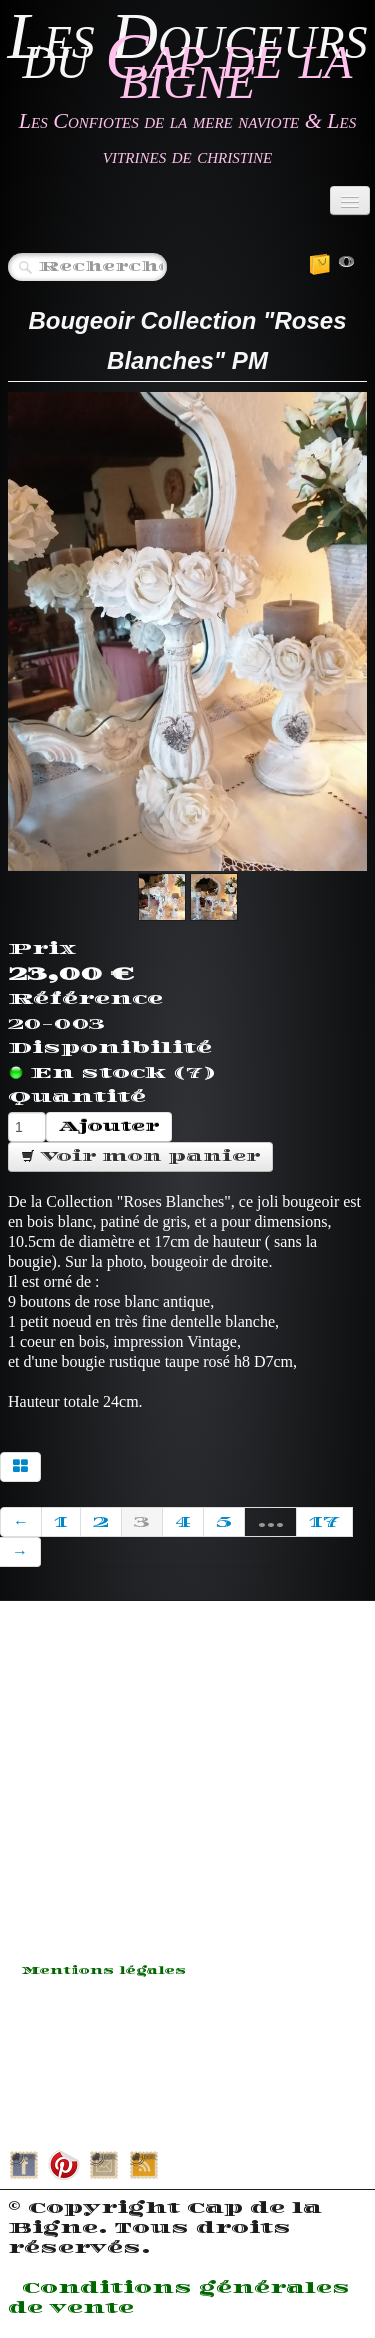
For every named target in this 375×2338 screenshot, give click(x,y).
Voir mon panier (140, 1156)
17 (324, 1522)
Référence (85, 999)
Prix (42, 949)
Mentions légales (104, 1971)
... (270, 1522)
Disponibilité (110, 1048)
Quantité (77, 1097)
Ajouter (109, 1126)
